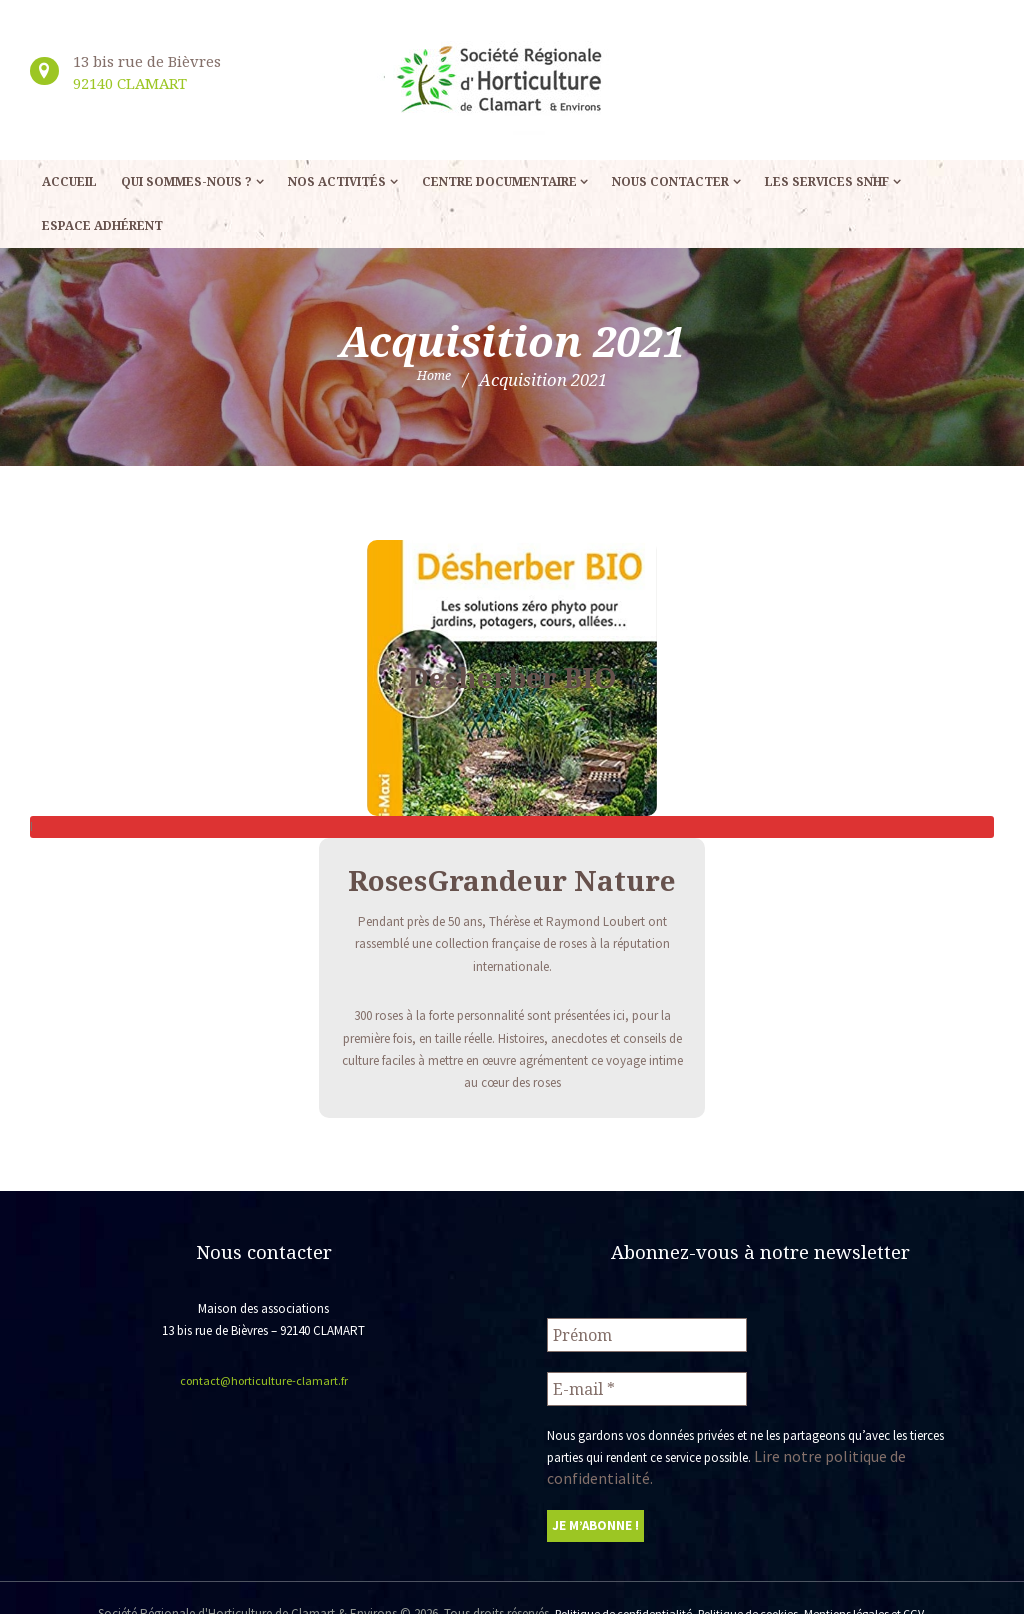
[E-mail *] (647, 1383)
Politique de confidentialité (614, 1581)
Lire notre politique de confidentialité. (854, 1447)
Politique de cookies (748, 1581)
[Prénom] (647, 1333)
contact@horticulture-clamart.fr (263, 1380)
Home (434, 379)
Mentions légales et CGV (872, 1581)
